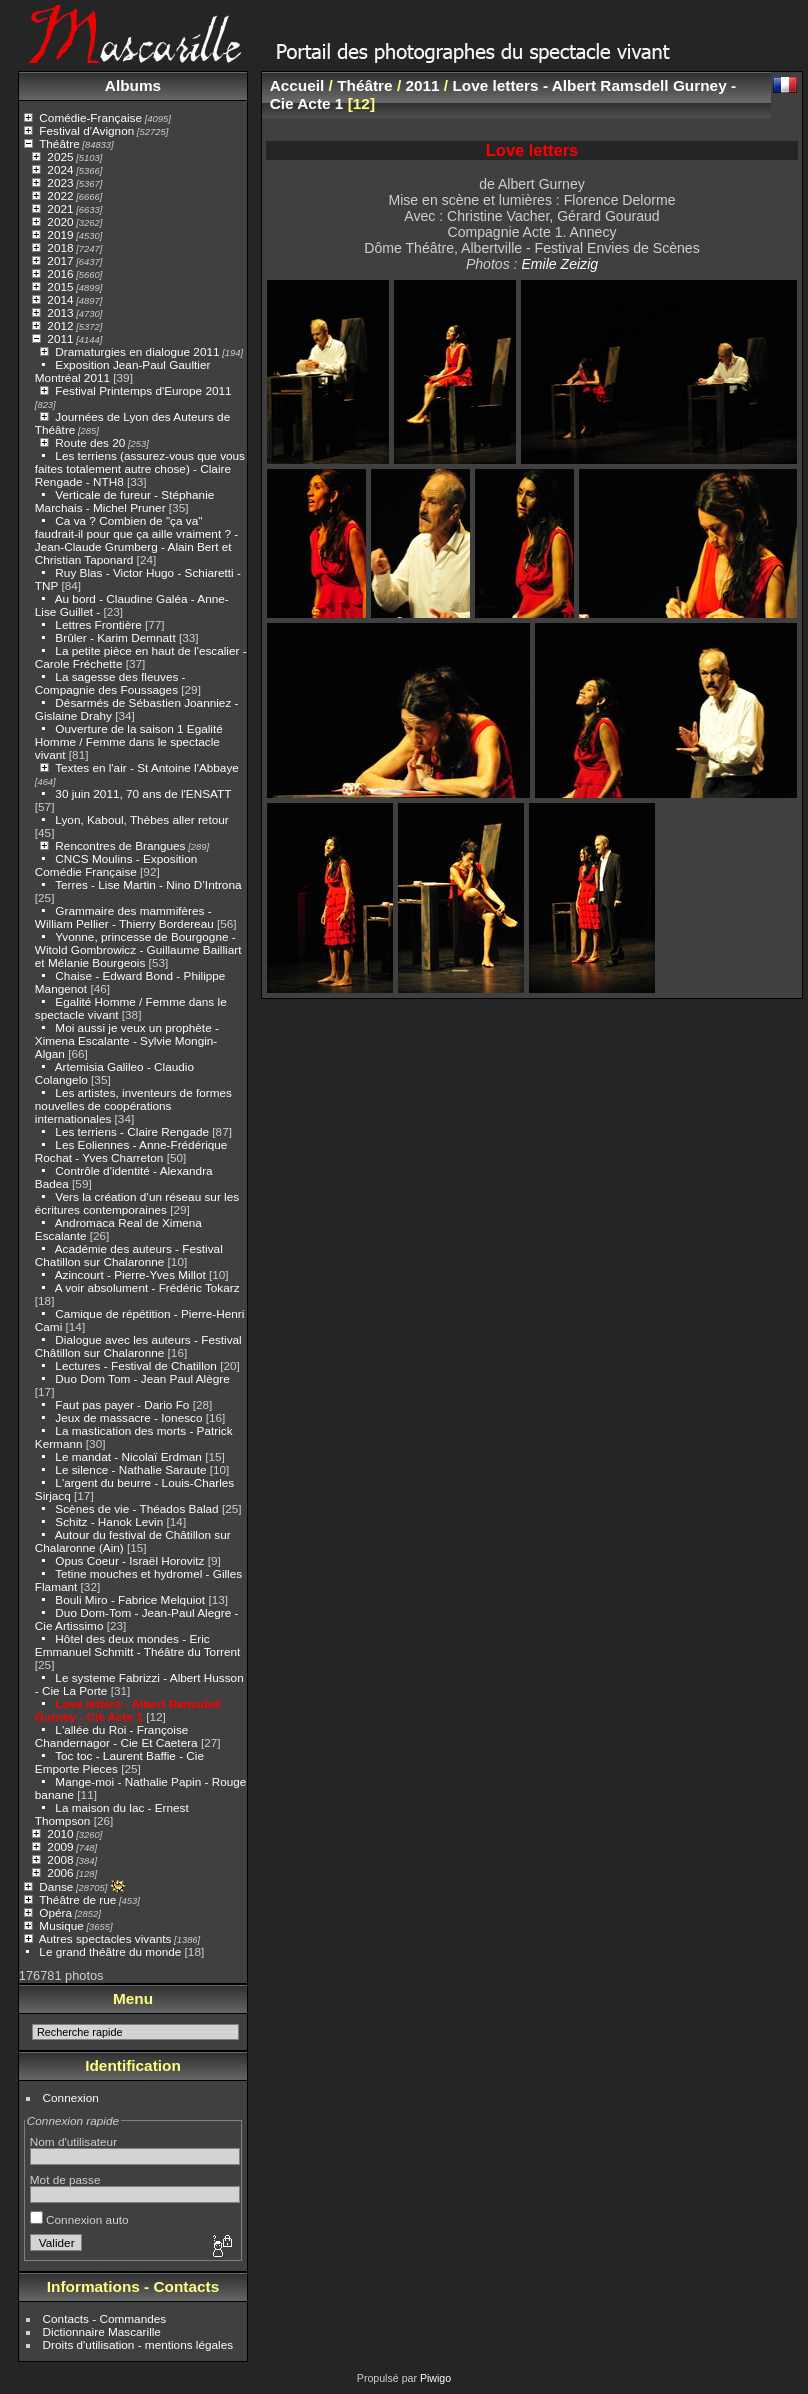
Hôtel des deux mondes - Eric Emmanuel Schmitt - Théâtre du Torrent (138, 1645)
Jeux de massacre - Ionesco (128, 1417)
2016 (60, 273)
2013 (60, 312)
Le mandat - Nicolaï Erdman (128, 1456)
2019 (60, 234)
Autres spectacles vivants (105, 1938)
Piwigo (435, 2378)
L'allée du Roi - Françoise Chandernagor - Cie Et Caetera (116, 1736)
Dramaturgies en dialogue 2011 (137, 351)
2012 (60, 325)
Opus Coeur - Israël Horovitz (129, 1560)
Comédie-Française (90, 117)
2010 (60, 1833)
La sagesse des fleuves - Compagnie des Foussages (110, 683)
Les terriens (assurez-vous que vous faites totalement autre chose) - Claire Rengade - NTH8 (140, 468)
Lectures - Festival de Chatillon (136, 1365)
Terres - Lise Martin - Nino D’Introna (148, 884)
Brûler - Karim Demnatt (115, 637)
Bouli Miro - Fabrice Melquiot (130, 1599)
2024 (60, 169)
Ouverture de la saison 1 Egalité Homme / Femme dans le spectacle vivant (129, 741)
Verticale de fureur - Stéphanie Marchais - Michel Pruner (125, 501)
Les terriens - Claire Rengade (132, 1131)
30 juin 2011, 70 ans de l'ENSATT (143, 793)
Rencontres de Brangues (120, 845)
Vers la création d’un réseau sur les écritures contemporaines (137, 1203)
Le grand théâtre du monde (110, 1951)
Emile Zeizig (559, 264)
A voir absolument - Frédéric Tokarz (147, 1287)
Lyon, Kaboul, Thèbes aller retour (141, 819)
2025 (60, 156)
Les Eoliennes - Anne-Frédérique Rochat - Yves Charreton (131, 1151)
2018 (60, 247)
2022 (60, 195)
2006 (60, 1872)
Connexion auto (79, 2219)
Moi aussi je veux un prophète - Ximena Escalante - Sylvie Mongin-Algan (127, 1040)
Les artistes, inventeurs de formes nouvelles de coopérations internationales (133, 1105)
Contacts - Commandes (105, 2318)
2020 (60, 221)
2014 (60, 299)
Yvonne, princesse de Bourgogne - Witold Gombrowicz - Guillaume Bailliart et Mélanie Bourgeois (138, 949)
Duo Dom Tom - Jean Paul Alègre (142, 1378)
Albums (133, 85)
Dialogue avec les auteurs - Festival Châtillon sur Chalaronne (138, 1346)
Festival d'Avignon (86, 130)
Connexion (71, 2097)
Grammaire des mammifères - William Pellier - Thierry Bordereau (124, 917)
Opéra (55, 1912)
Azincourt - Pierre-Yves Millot (130, 1274)
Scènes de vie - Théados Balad (136, 1508)
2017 (60, 260)
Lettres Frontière (98, 624)
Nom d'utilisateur (73, 2141)
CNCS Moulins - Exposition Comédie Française (116, 865)
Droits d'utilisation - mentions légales (138, 2344)
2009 (60, 1846)
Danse (56, 1886)
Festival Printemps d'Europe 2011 (143, 390)
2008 (60, 1859)
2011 (60, 338)
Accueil (297, 85)
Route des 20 (90, 442)
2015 (60, 286)
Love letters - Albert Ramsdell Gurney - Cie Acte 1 (128, 1710)
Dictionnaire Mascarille (102, 2331)
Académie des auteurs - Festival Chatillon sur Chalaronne (129, 1255)
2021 (60, 208)
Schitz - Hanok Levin (109, 1521)
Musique (61, 1925)
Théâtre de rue (77, 1899)
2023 (60, 182)
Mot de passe (65, 2179)
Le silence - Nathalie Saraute (130, 1469)
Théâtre (59, 143)
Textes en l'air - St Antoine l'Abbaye (147, 767)
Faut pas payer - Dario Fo (122, 1404)
